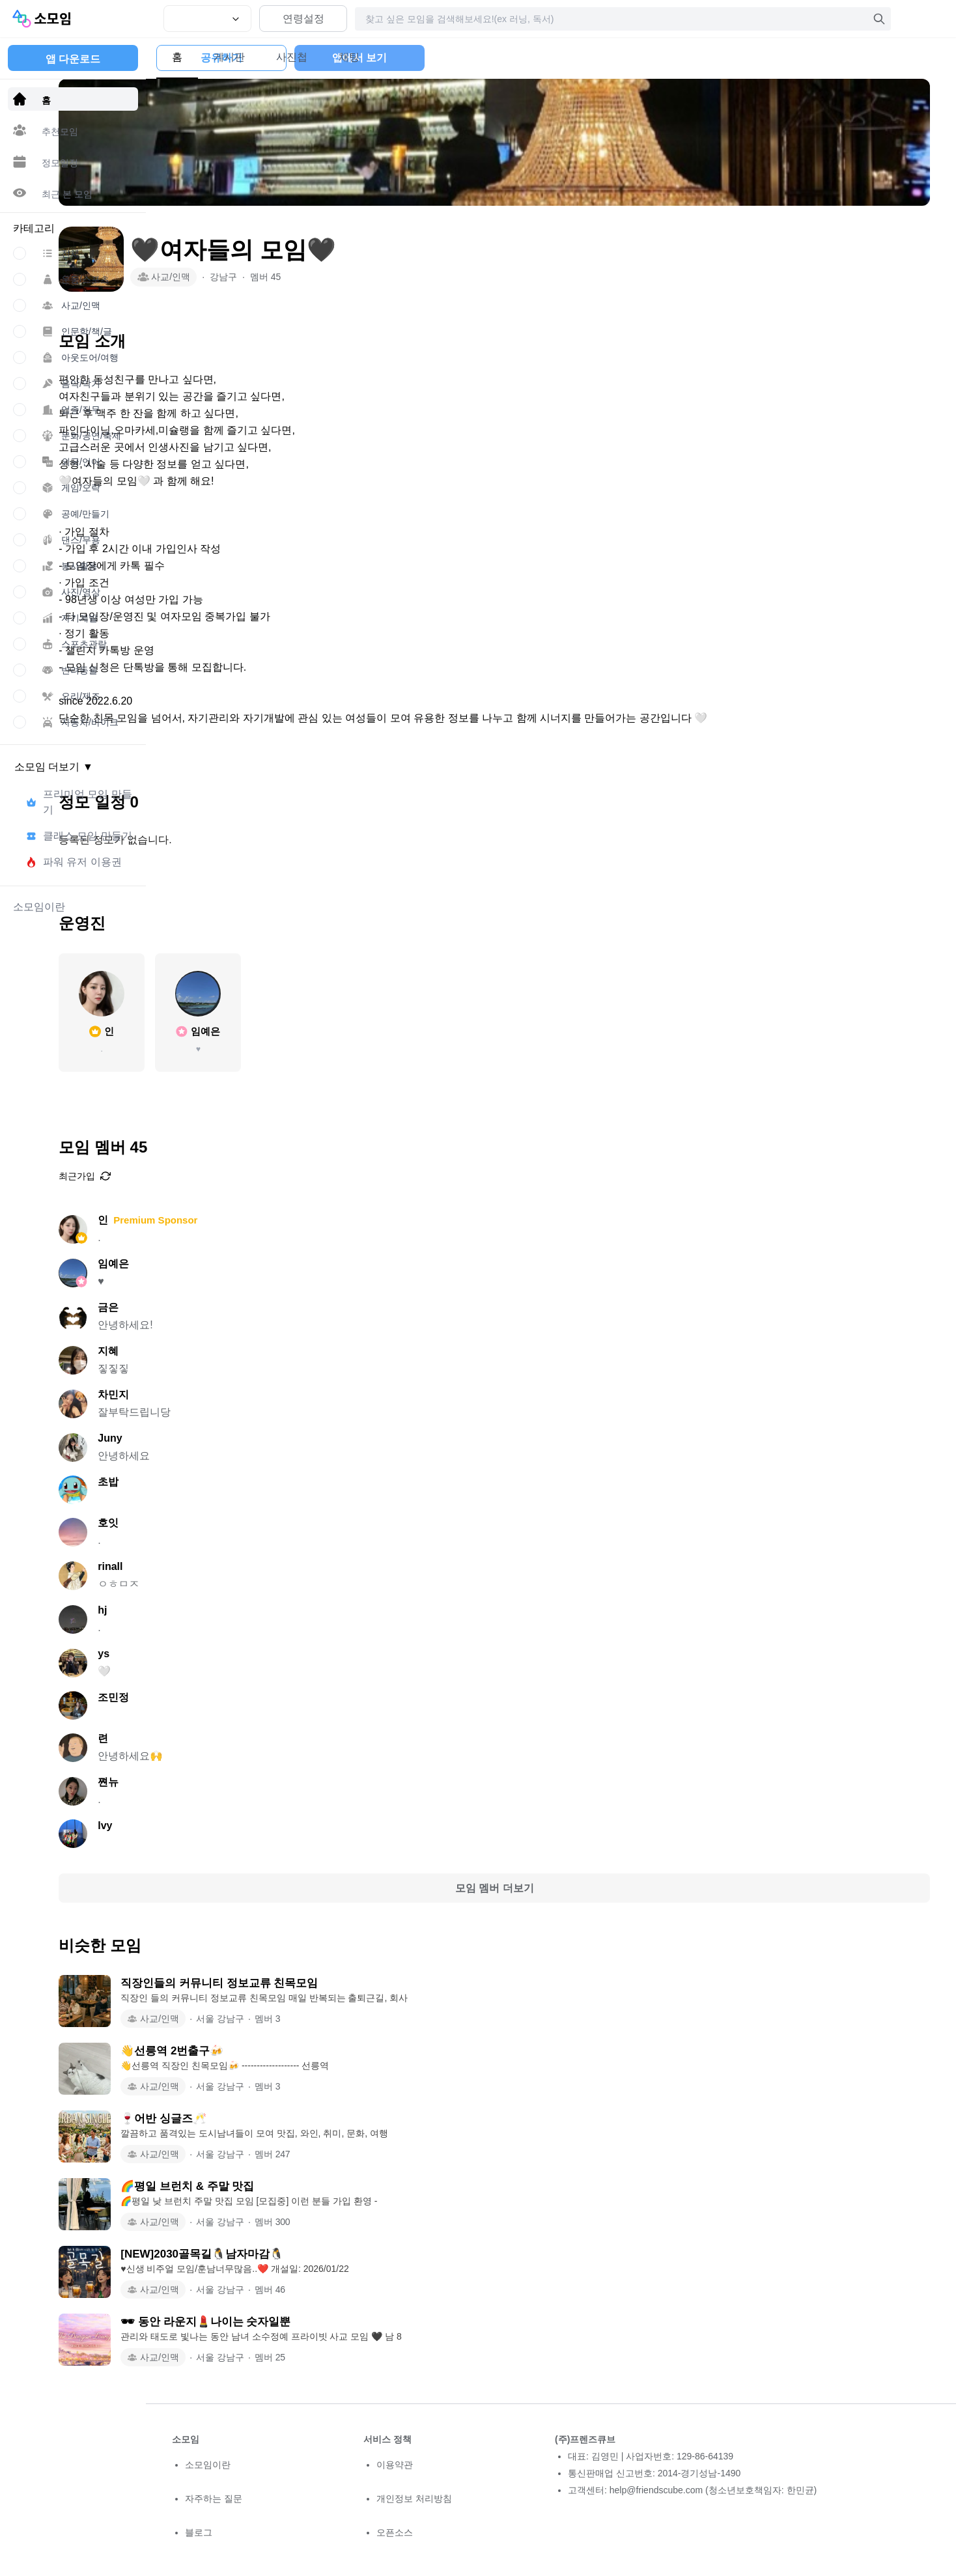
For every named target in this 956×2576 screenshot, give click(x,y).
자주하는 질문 (213, 2498)
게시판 (244, 57)
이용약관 (394, 2464)
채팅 (364, 57)
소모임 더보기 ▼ (53, 766)
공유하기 (727, 57)
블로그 (198, 2532)
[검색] (879, 19)
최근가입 (198, 1176)
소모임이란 (208, 2464)
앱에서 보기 (864, 57)
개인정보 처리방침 (414, 2498)
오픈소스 (394, 2532)
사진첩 (307, 57)
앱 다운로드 (73, 58)
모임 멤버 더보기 (551, 1888)
